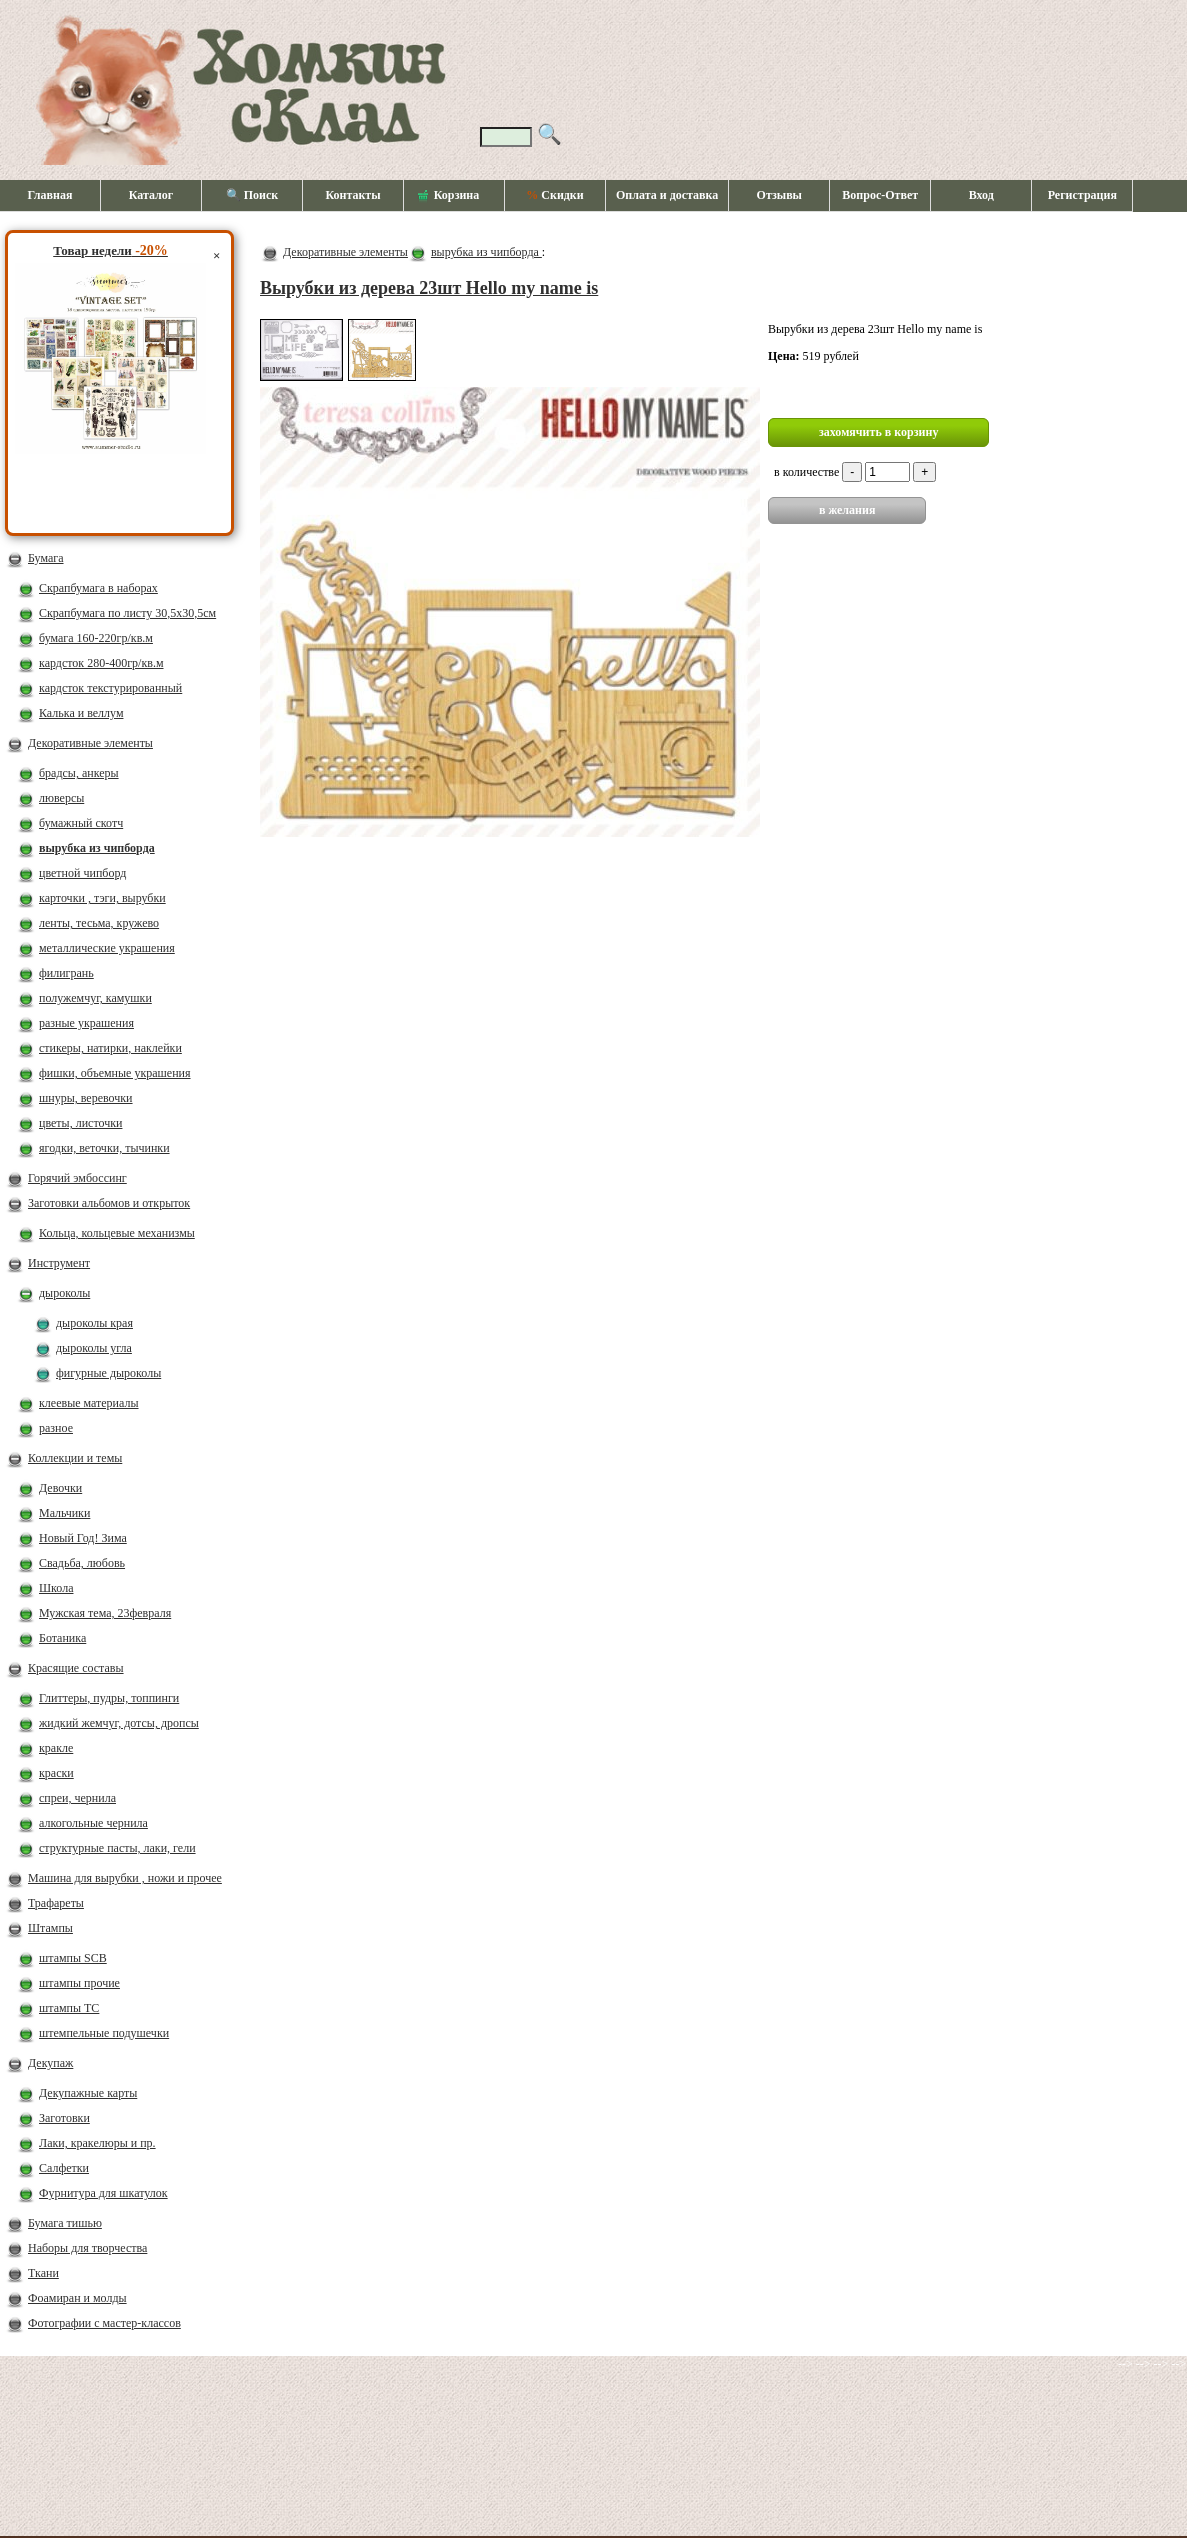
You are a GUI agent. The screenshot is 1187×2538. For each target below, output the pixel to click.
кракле (56, 1748)
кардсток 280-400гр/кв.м (101, 663)
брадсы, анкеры (79, 773)
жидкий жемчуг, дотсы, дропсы (119, 1723)
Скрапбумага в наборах (98, 588)
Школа (56, 1588)
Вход (981, 195)
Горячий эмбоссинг (77, 1178)
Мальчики (64, 1513)
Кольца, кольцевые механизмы (117, 1233)
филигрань (66, 973)
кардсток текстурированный (110, 688)
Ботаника (62, 1638)
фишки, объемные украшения (115, 1073)
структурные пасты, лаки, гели (117, 1848)
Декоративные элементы (90, 743)
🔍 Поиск (252, 195)
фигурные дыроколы (108, 1373)
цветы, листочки (80, 1123)
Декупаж (50, 2063)
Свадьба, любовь (82, 1563)
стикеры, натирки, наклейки (110, 1048)
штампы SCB (73, 1958)
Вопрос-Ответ (880, 195)
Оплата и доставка (667, 195)
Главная (50, 195)
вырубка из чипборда (97, 848)
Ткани (43, 2273)
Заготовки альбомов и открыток (109, 1203)
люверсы (61, 798)
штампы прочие (79, 1983)
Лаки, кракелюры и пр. (97, 2143)
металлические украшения (107, 948)
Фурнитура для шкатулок (103, 2193)
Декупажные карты (88, 2093)
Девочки (60, 1488)
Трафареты (56, 1903)
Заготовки (64, 2118)
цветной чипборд (82, 873)
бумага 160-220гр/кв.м (96, 638)
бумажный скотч (81, 823)
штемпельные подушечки (104, 2033)
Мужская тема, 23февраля (105, 1613)
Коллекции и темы (75, 1458)
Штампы (50, 1928)
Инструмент (59, 1263)
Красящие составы (76, 1668)
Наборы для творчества (87, 2248)
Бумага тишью (65, 2223)
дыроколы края (94, 1323)
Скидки (554, 195)
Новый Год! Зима (83, 1538)
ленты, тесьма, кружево (99, 923)
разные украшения (86, 1023)
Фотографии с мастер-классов (104, 2323)
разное (56, 1428)
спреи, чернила (77, 1798)
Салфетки (64, 2168)
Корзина (449, 196)
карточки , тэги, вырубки (102, 898)
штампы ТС (69, 2008)
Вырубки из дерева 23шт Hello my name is (429, 288)
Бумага (46, 558)
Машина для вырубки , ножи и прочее (125, 1878)
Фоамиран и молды (77, 2298)
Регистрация (1082, 195)
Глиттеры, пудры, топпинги (109, 1698)
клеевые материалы (89, 1403)
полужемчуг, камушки (95, 998)
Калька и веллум (81, 713)
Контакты (352, 195)
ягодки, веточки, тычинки (104, 1148)
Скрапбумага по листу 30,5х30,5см (127, 613)
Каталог (151, 195)
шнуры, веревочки (86, 1098)
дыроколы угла (94, 1348)
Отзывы (779, 195)
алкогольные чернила (93, 1823)
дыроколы (64, 1293)
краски (56, 1773)
